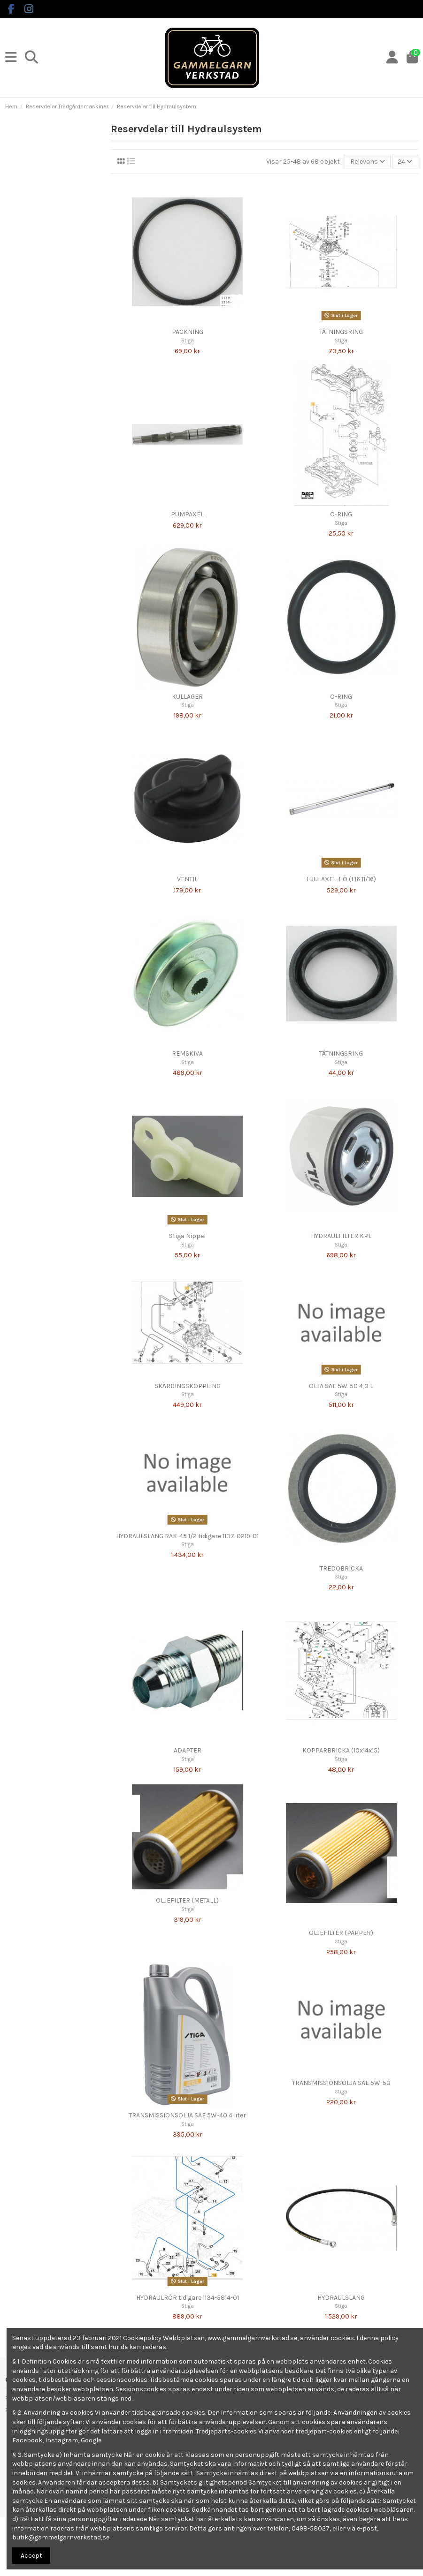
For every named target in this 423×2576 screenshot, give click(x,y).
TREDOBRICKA (341, 1568)
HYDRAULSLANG (341, 2298)
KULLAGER (187, 697)
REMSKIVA (187, 1054)
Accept (31, 2556)
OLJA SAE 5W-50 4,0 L (341, 1386)
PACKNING (187, 332)
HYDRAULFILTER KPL (341, 1236)
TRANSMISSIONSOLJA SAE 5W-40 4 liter (187, 2115)
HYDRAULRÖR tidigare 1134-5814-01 (187, 2298)
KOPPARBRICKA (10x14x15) (341, 1750)
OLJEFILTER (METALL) (187, 1900)
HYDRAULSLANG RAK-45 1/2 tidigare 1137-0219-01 (187, 1536)
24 (405, 162)
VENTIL (187, 879)
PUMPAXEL (187, 514)
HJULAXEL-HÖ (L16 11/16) (341, 879)
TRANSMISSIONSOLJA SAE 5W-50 (341, 2083)
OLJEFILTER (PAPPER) (341, 1933)
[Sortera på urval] (368, 161)
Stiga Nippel (187, 1236)
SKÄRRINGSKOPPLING (187, 1386)
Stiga (187, 341)
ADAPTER (187, 1750)
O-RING (341, 514)
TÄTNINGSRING (341, 332)
